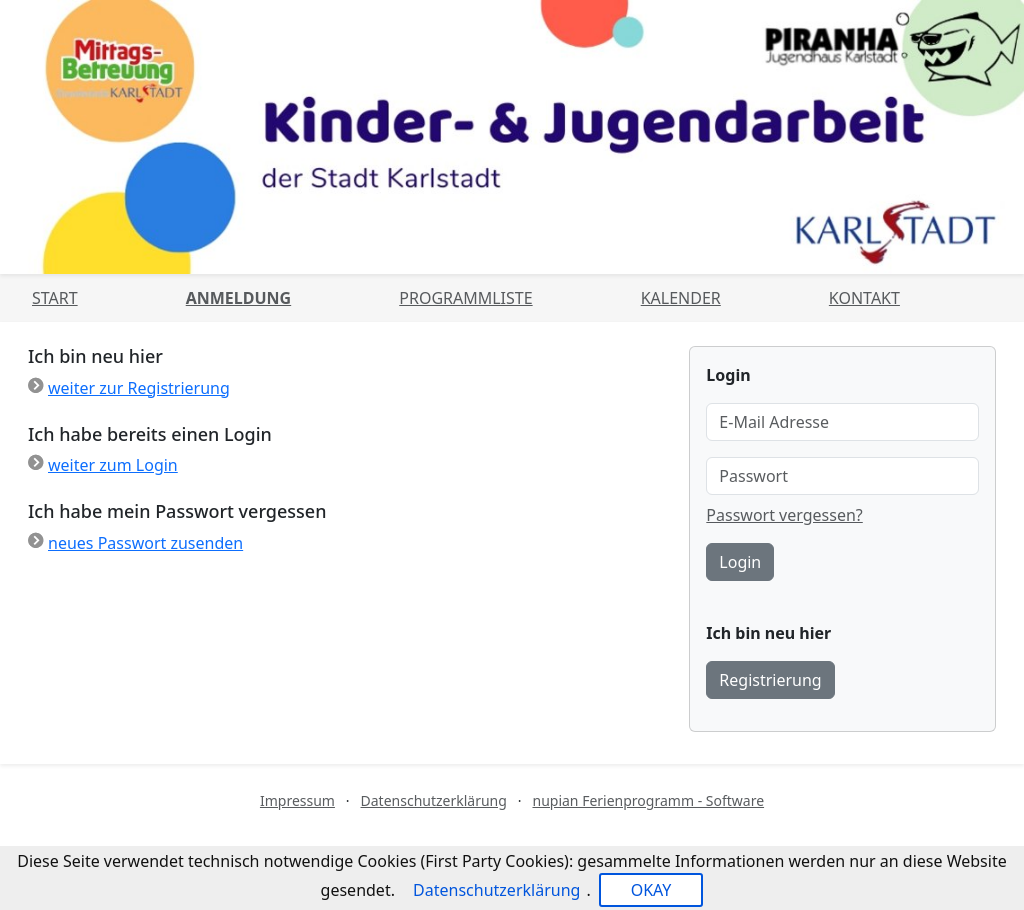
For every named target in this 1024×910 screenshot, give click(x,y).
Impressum (297, 800)
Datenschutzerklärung (434, 800)
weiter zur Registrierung (139, 388)
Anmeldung (238, 298)
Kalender (681, 298)
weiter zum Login (113, 465)
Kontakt (864, 298)
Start (55, 298)
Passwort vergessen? (784, 515)
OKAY (651, 890)
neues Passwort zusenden (145, 543)
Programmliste (465, 298)
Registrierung (770, 680)
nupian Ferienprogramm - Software (648, 800)
